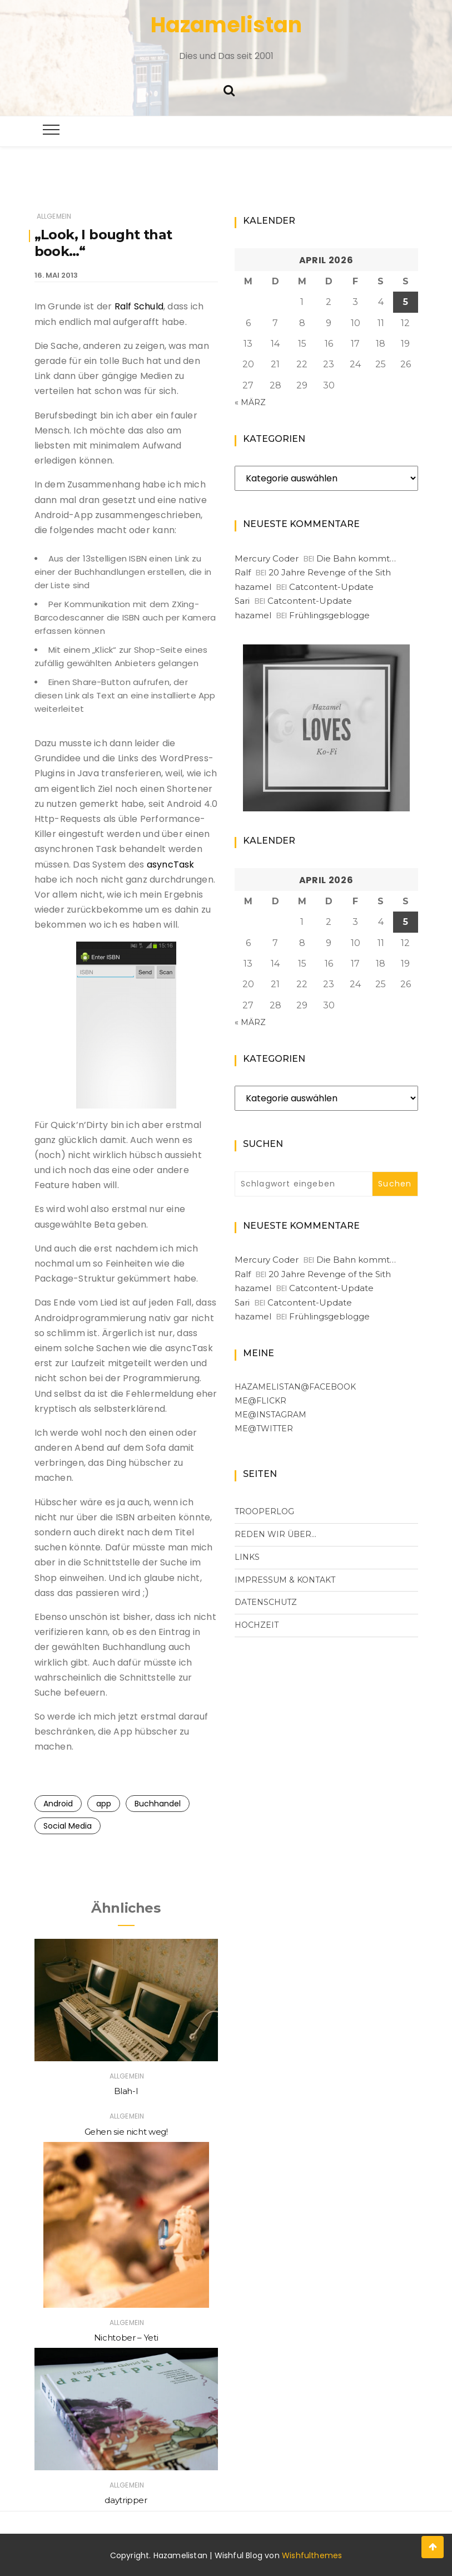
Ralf (243, 572)
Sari (242, 600)
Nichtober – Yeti (126, 2337)
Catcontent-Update (331, 587)
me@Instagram (270, 1415)
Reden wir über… (275, 1534)
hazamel (253, 587)
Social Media (67, 1825)
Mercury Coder (267, 558)
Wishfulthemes (312, 2555)
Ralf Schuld (139, 306)
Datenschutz (266, 1602)
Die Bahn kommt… (356, 558)
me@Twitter (264, 1429)
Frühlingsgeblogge (329, 615)
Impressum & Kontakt (285, 1580)
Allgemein (54, 216)
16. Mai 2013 (56, 275)
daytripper (126, 2500)
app (103, 1803)
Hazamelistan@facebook (295, 1387)
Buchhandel (158, 1803)
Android (58, 1803)
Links (247, 1557)
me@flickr (260, 1401)
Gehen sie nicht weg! (126, 2131)
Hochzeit (257, 1625)
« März (250, 402)
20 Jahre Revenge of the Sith (330, 572)
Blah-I (126, 2091)
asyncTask (171, 864)
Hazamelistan (226, 25)
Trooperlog (264, 1511)
